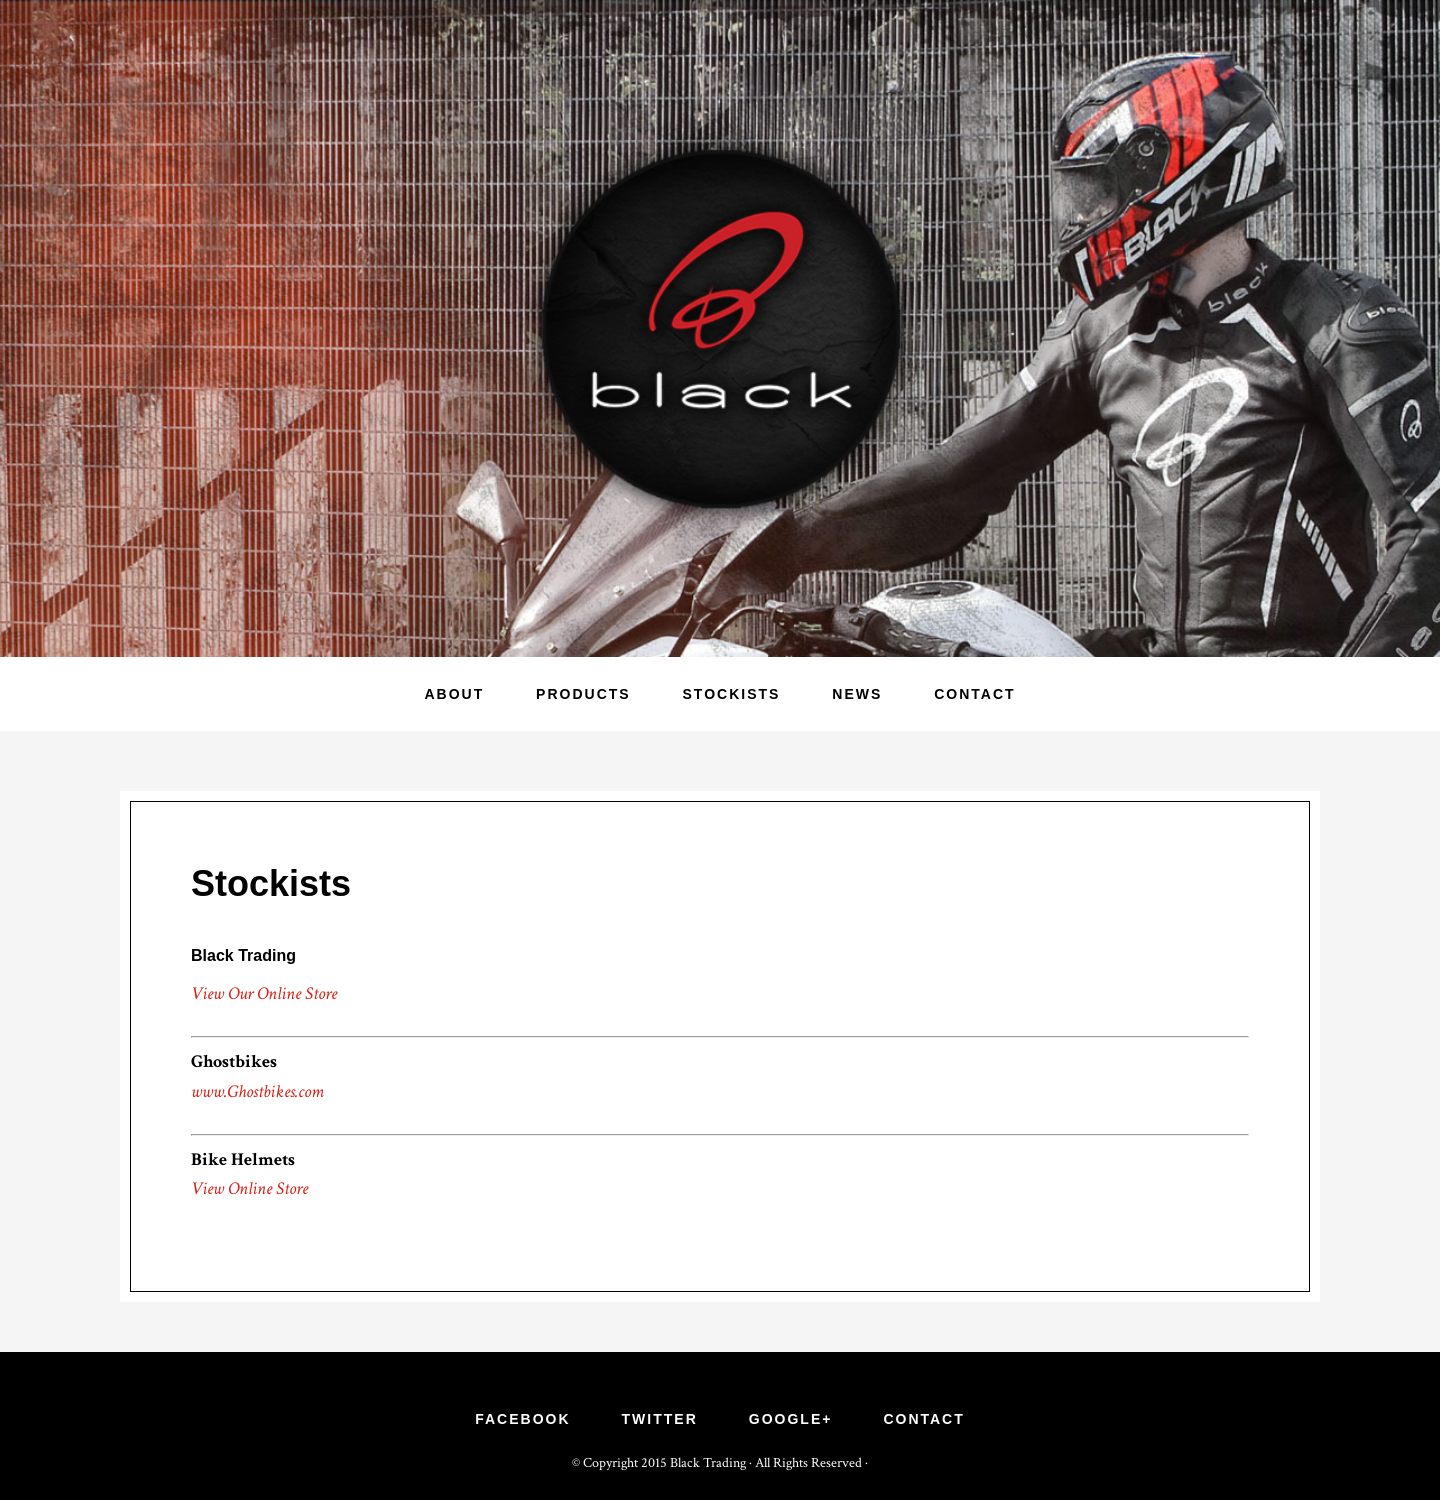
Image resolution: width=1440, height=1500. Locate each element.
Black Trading (720, 328)
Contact (923, 1419)
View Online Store (249, 1188)
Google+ (791, 1419)
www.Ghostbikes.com (257, 1091)
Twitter (660, 1419)
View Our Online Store (264, 993)
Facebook (522, 1419)
